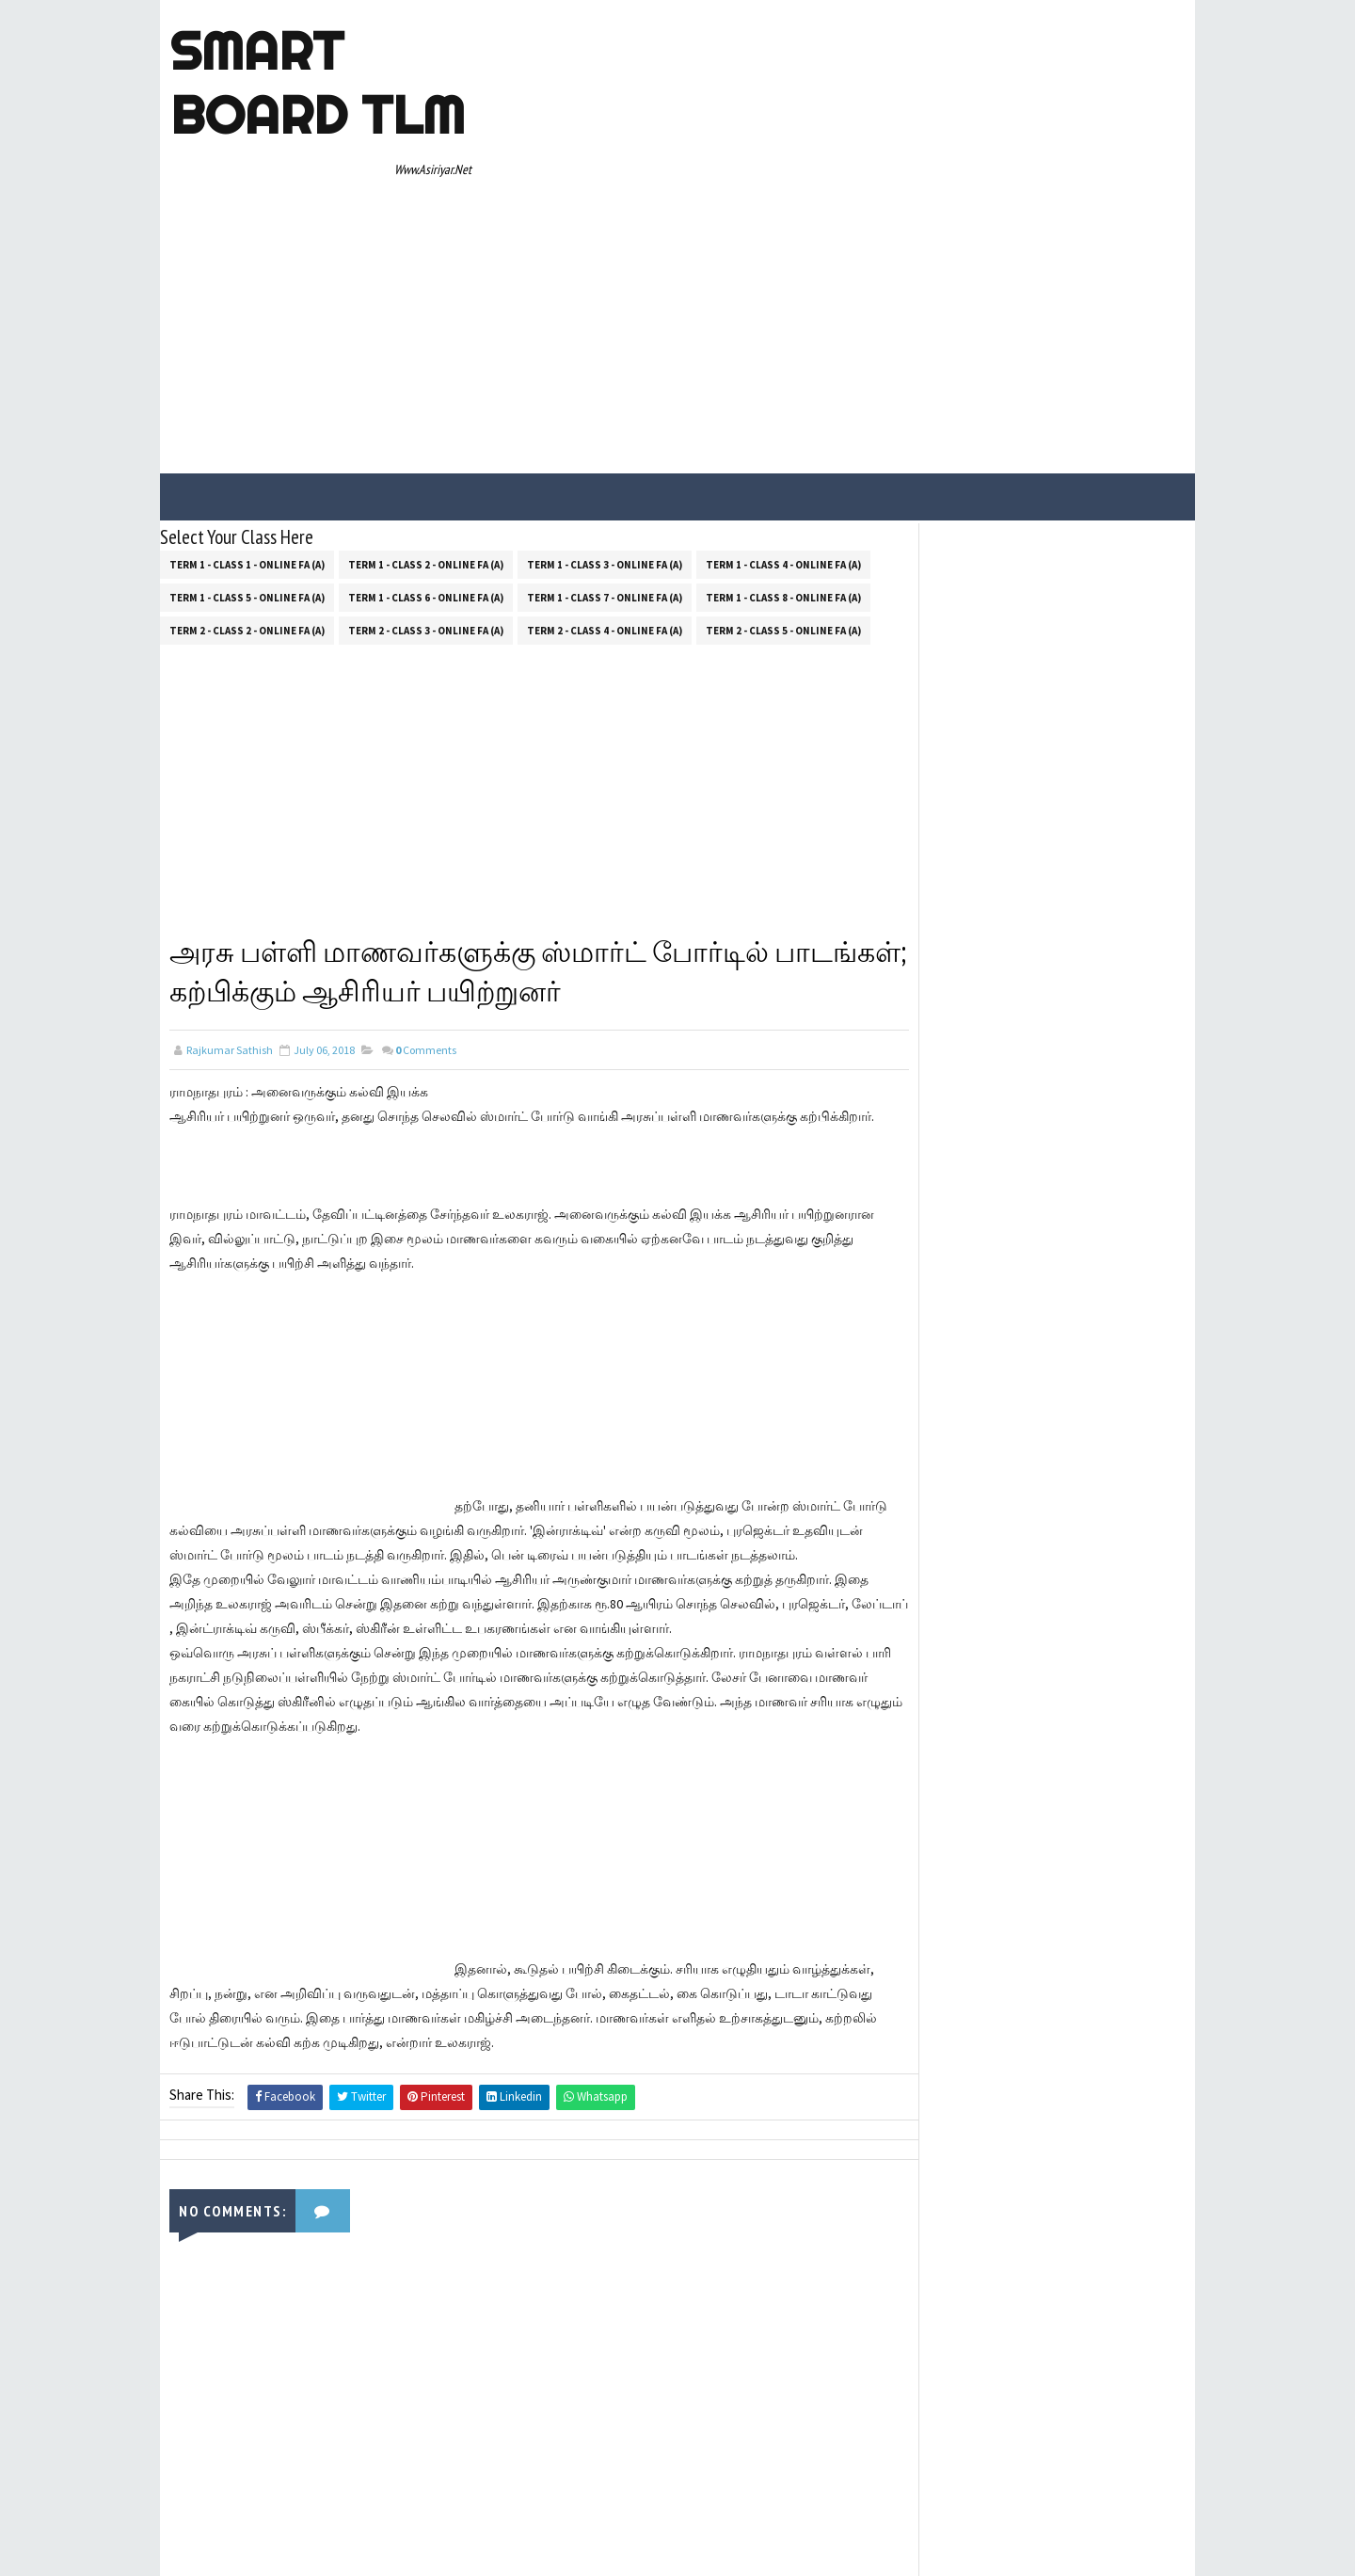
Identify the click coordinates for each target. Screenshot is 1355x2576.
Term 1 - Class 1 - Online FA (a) (247, 391)
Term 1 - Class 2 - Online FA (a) (425, 391)
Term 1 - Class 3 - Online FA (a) (604, 391)
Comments (425, 880)
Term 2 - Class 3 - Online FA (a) (425, 457)
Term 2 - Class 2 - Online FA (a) (247, 457)
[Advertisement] (842, 152)
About (920, 689)
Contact (925, 717)
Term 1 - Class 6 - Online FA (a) (425, 424)
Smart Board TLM (316, 83)
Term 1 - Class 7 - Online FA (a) (604, 424)
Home (919, 662)
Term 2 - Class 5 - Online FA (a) (783, 457)
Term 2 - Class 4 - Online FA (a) (604, 457)
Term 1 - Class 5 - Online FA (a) (247, 424)
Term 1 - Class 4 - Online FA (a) (783, 391)
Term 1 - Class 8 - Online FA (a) (783, 424)
